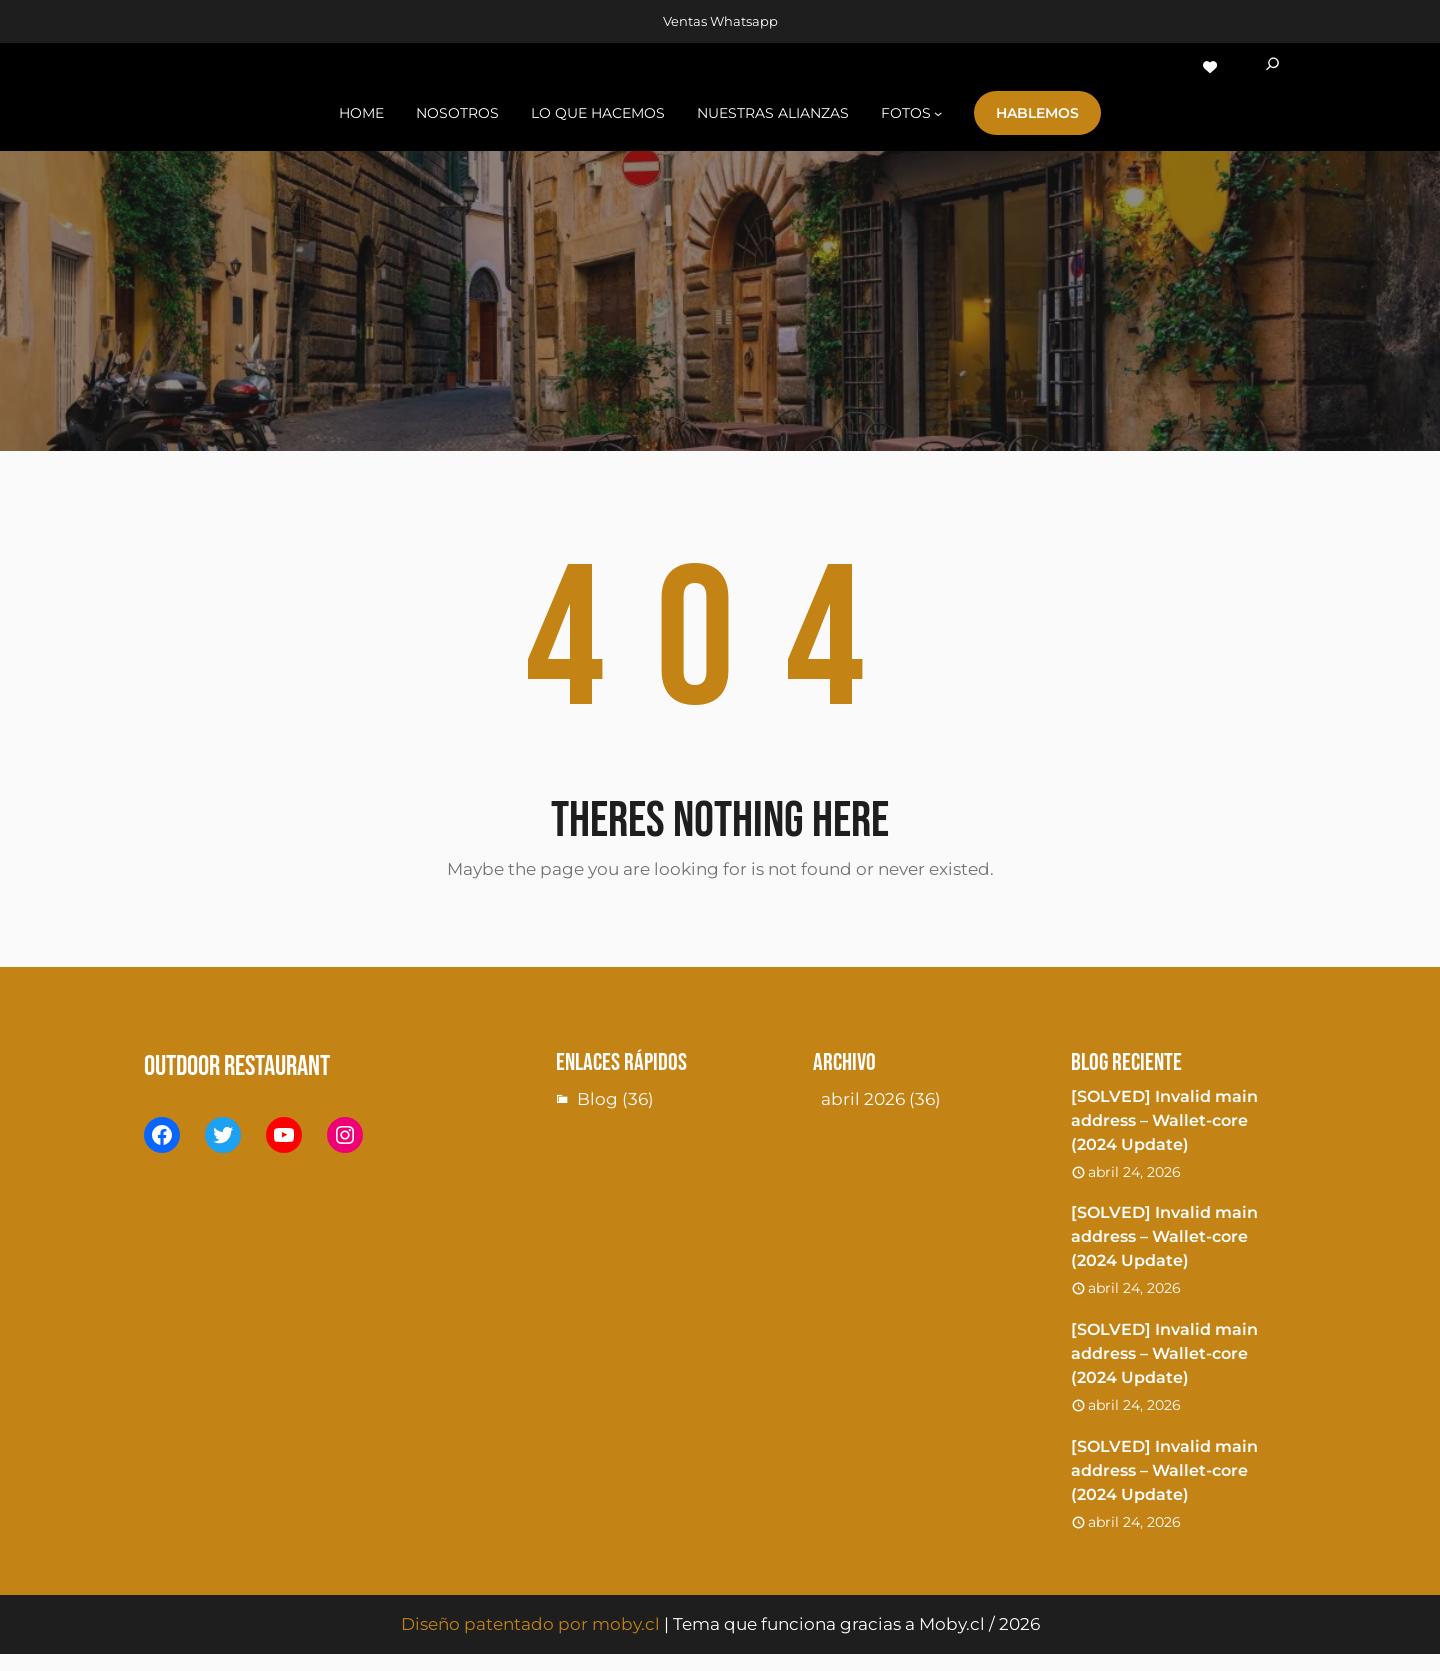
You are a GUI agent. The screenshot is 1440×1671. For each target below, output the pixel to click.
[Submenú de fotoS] (938, 113)
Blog (597, 1099)
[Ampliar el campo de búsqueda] (1272, 67)
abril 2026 (863, 1099)
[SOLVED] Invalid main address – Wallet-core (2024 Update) (1164, 1120)
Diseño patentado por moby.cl (530, 1624)
